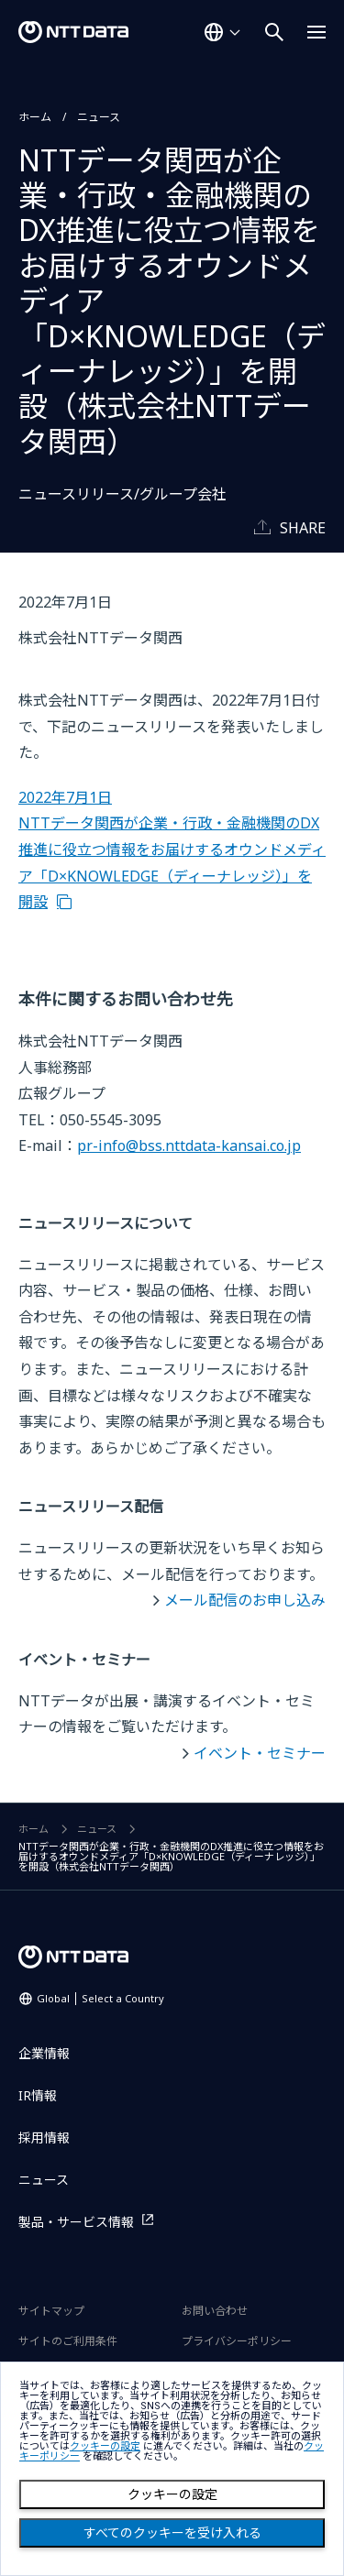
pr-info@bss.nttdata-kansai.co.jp (189, 1145)
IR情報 (37, 2095)
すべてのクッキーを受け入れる (172, 2533)
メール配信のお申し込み (245, 1600)
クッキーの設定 (172, 2494)
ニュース (98, 117)
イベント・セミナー (260, 1753)
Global (100, 1998)
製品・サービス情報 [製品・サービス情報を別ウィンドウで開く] (76, 2222)
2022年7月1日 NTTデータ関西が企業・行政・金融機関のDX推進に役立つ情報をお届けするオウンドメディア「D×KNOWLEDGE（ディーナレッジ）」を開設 (172, 849)
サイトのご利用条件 (67, 2341)
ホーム (34, 117)
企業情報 (44, 2053)
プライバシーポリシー (237, 2341)
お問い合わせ (215, 2310)
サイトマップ (51, 2310)
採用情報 (44, 2137)
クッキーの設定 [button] (105, 2446)
